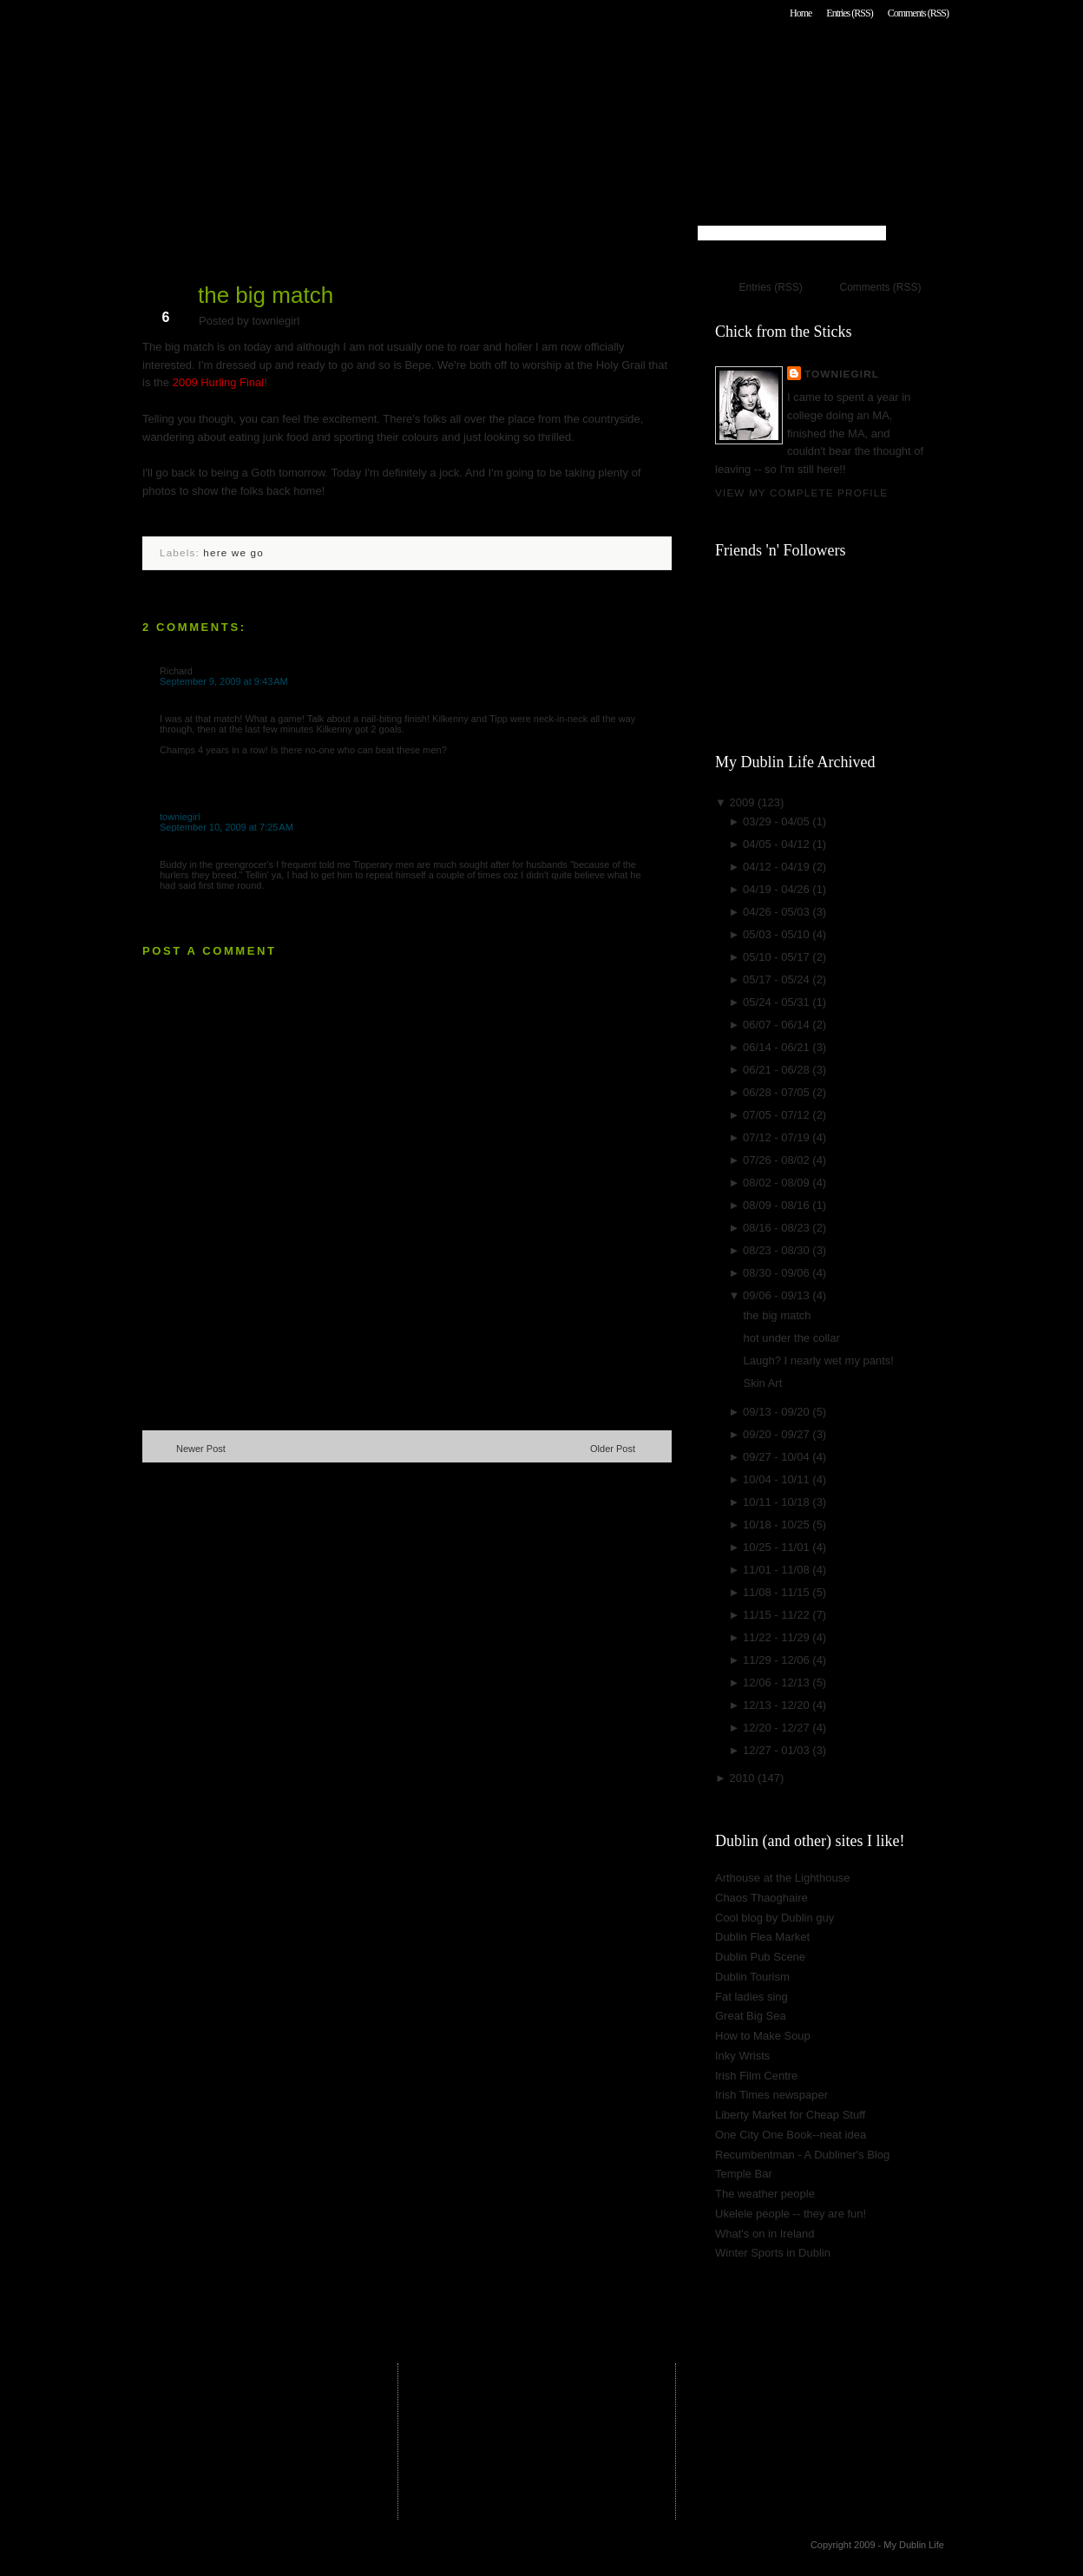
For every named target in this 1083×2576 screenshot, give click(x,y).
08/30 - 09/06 (777, 1272)
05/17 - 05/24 (777, 979)
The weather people (765, 2193)
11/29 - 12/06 (777, 1659)
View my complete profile (801, 492)
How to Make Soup (763, 2035)
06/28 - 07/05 (777, 1092)
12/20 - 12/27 (777, 1727)
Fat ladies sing (751, 1996)
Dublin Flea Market (762, 1936)
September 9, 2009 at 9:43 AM (224, 681)
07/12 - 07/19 (777, 1137)
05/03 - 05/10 (777, 934)
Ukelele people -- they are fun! (790, 2213)
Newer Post (201, 1448)
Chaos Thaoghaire (761, 1897)
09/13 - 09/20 (777, 1411)
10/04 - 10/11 (777, 1479)
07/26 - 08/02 (777, 1159)
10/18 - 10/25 (777, 1524)
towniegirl (180, 817)
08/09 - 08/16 (777, 1205)
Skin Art (762, 1383)
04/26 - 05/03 (777, 911)
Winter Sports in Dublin (772, 2252)
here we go (233, 552)
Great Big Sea (750, 2015)
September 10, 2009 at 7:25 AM (226, 827)
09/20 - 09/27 (777, 1434)
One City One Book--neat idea (790, 2134)
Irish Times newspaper (771, 2094)
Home (800, 13)
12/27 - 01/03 (777, 1750)
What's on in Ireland (765, 2233)
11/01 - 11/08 (777, 1569)
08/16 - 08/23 (777, 1227)
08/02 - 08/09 (777, 1182)
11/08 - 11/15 (777, 1592)
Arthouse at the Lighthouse (782, 1877)
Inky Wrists (742, 2055)
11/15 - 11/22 (777, 1614)
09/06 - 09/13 (777, 1295)
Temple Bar (743, 2173)
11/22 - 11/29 (777, 1637)
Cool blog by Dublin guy (774, 1917)
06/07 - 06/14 (777, 1024)
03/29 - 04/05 (777, 821)
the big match (265, 295)
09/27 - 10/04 (777, 1456)
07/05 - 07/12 (777, 1114)
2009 (743, 802)
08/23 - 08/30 (777, 1250)
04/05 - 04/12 (777, 844)
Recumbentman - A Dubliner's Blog (802, 2154)
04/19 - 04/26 (777, 889)
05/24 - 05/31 (777, 1002)
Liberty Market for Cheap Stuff (790, 2114)
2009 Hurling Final (219, 382)
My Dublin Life (364, 60)
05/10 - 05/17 (777, 956)
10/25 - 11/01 (777, 1547)
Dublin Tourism (752, 1976)
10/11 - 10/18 (777, 1501)
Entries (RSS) (849, 13)
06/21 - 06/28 (777, 1069)
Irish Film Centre (756, 2075)
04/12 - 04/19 (777, 866)
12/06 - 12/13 (777, 1682)
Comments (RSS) (918, 13)
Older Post (612, 1448)
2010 (743, 1777)
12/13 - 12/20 (777, 1705)
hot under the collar (791, 1337)
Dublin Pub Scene (760, 1956)
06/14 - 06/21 (777, 1047)
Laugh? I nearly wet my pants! (818, 1360)
